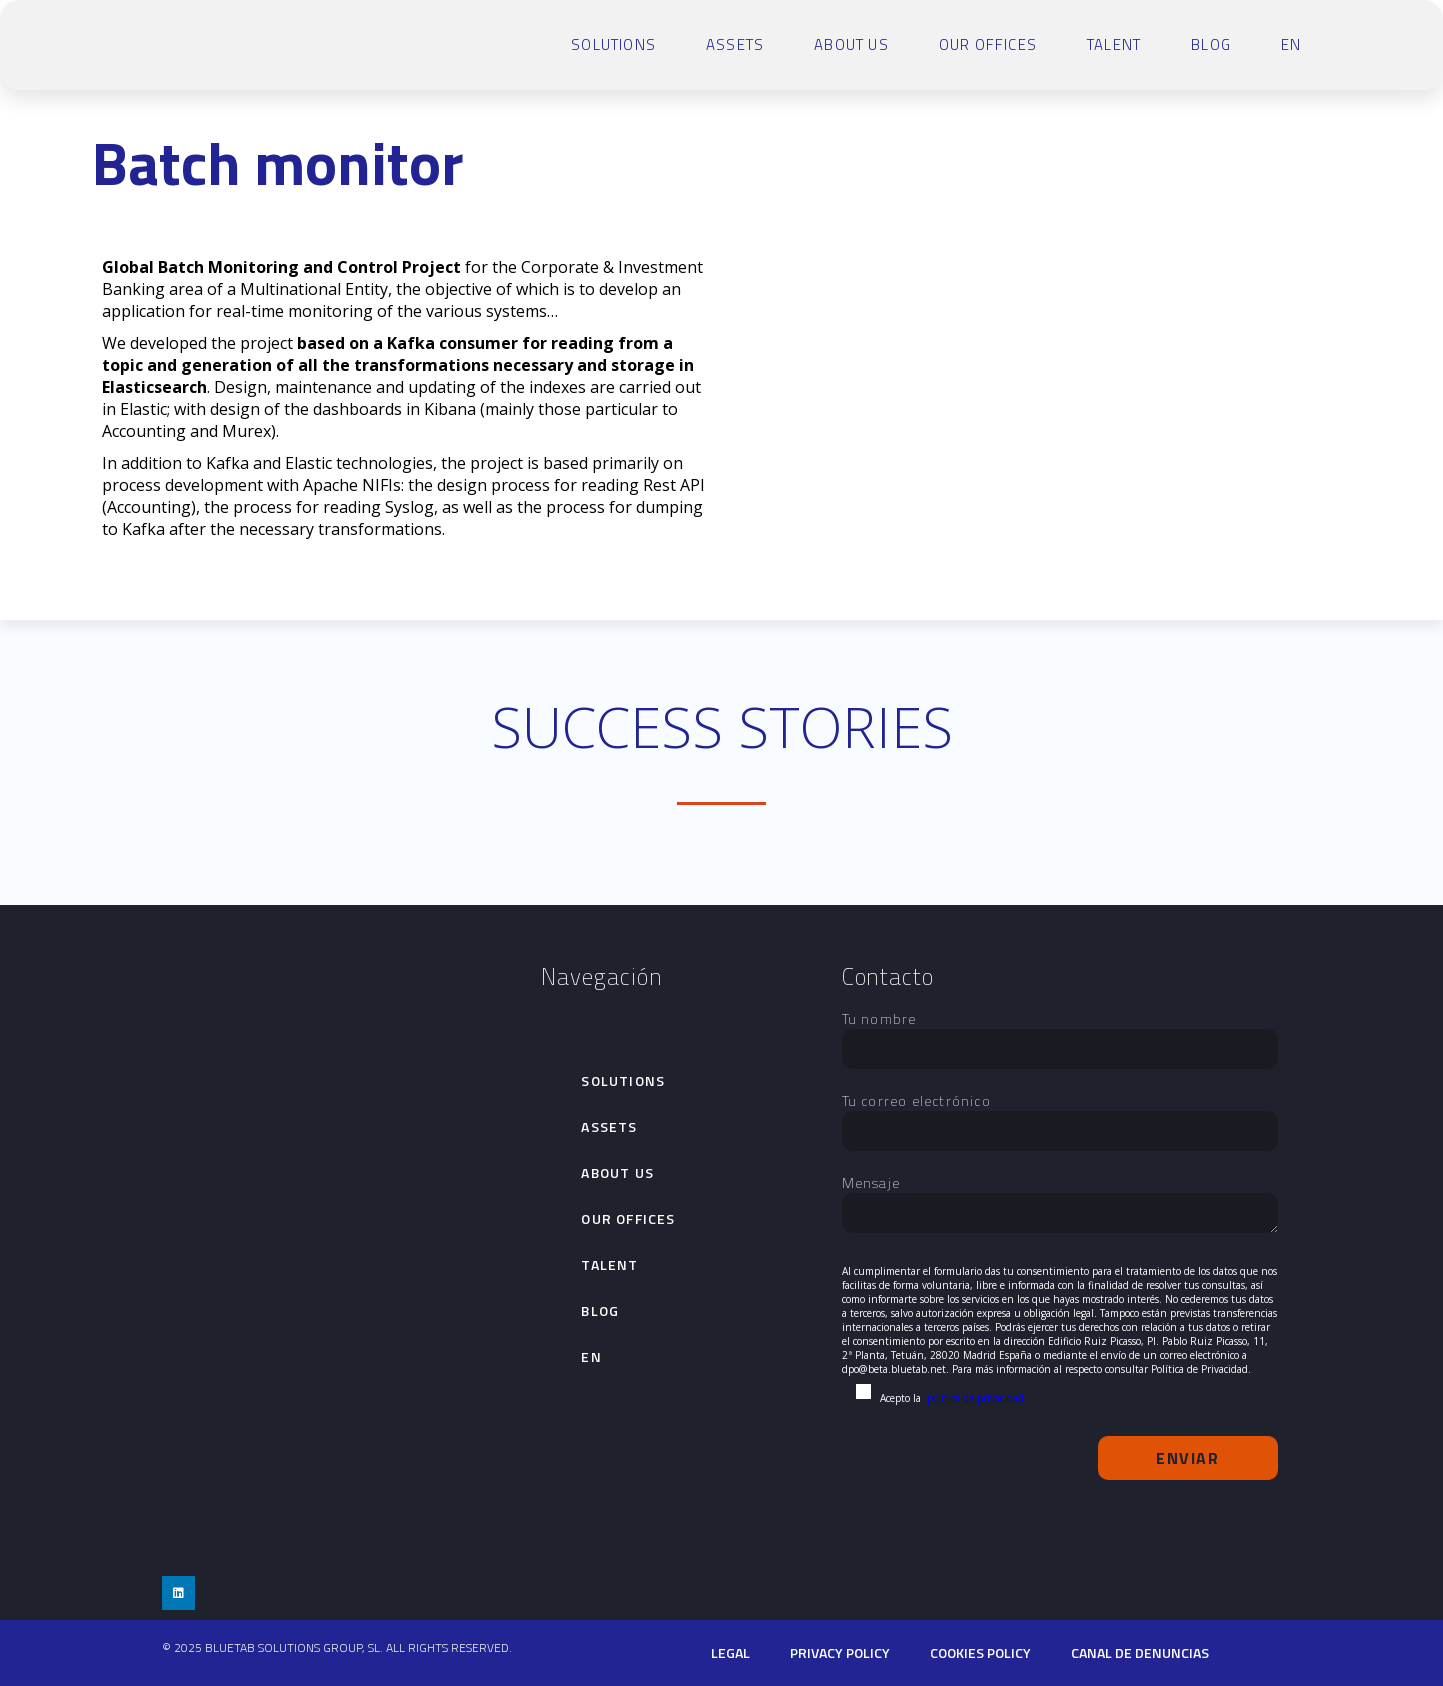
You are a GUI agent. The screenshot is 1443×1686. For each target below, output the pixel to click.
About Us (851, 44)
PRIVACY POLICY (840, 1652)
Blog (1211, 44)
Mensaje (1060, 1205)
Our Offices (988, 44)
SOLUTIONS (613, 44)
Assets (735, 44)
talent (1114, 44)
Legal (730, 1652)
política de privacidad (975, 1398)
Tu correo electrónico (1060, 1116)
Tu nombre (1060, 1034)
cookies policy (980, 1652)
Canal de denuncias (1140, 1652)
